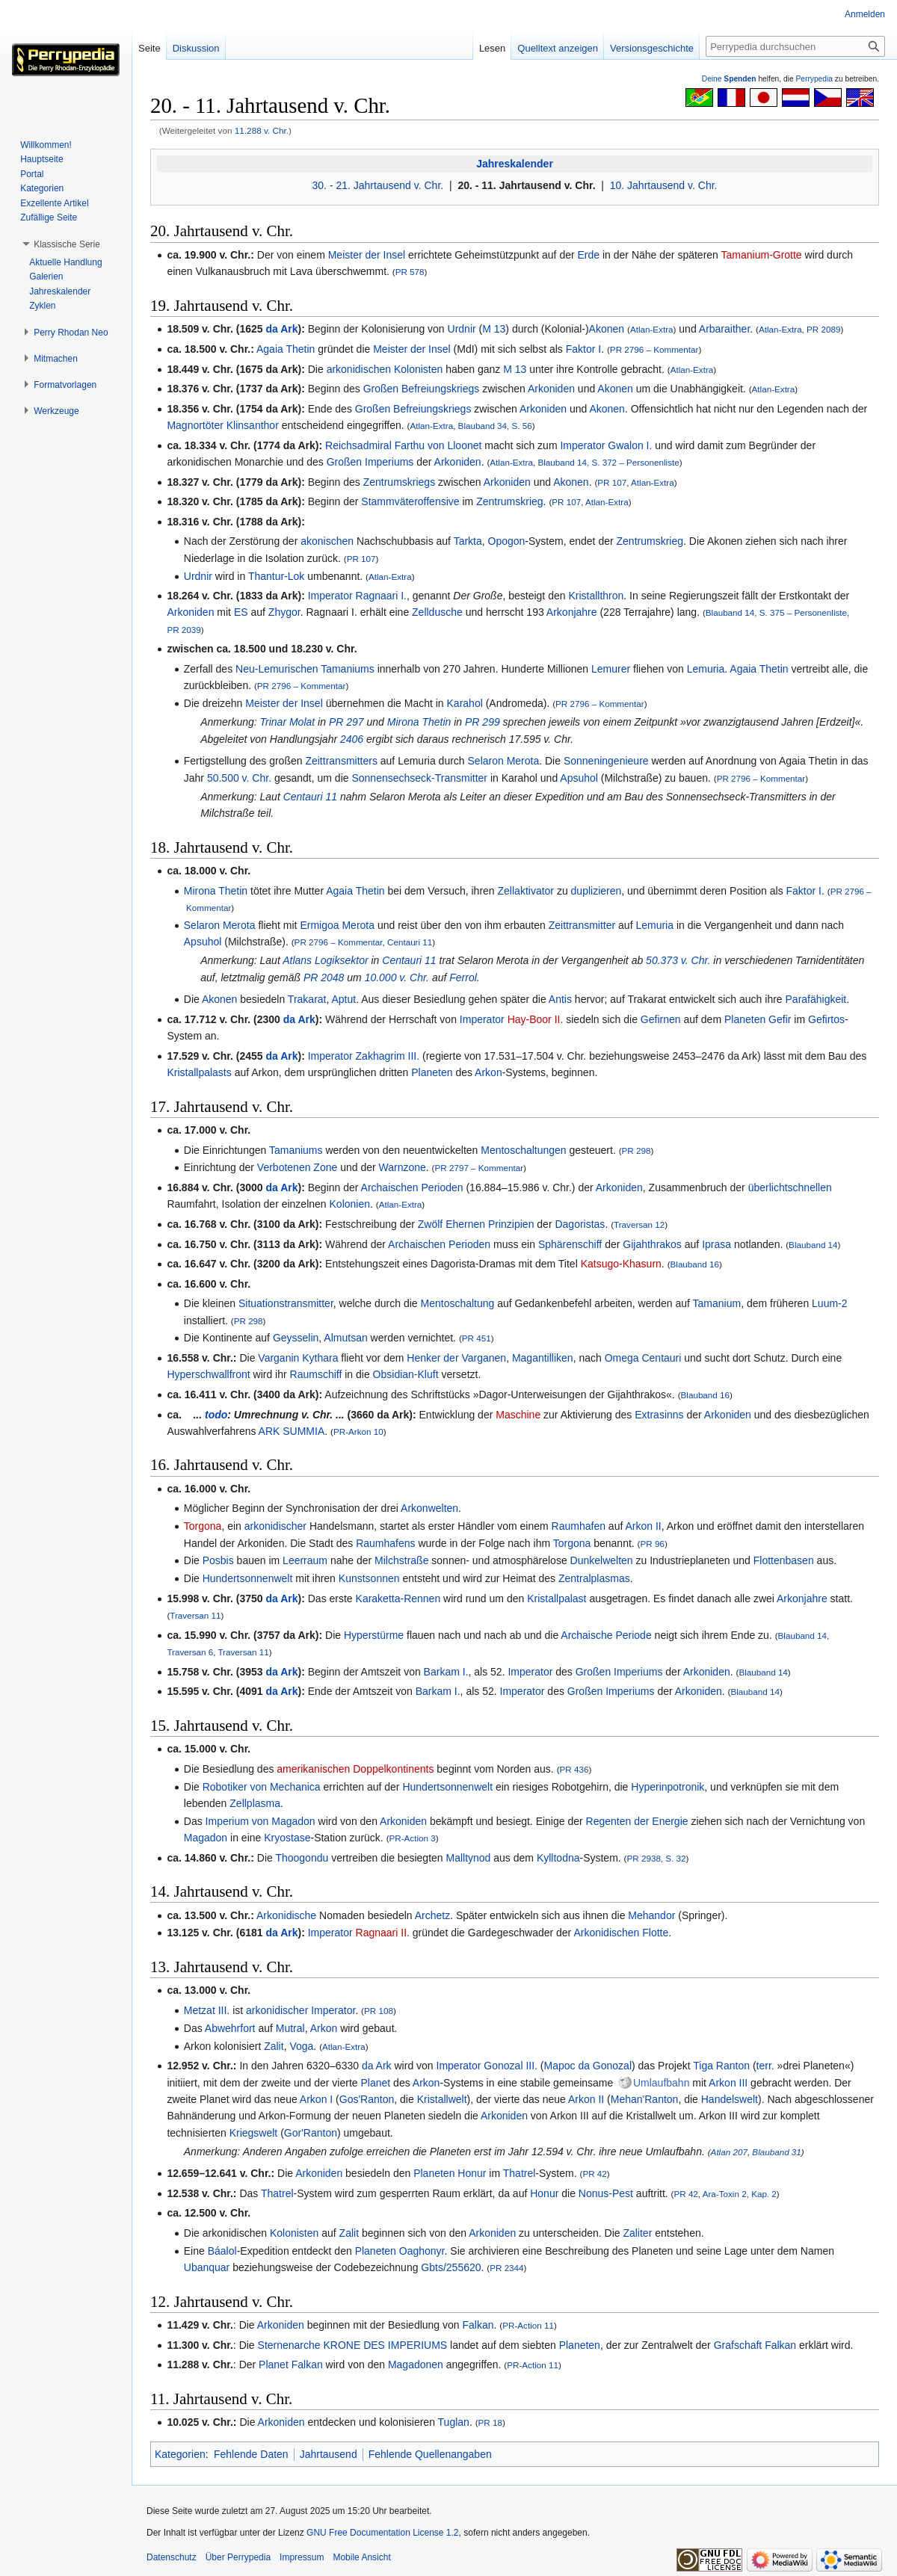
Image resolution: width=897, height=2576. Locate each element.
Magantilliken (542, 1358)
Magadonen (415, 2364)
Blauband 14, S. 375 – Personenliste (776, 612)
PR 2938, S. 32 (656, 1858)
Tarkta (468, 541)
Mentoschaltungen (523, 1150)
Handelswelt (729, 2099)
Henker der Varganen (456, 1358)
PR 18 (490, 2422)
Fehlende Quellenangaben (430, 2454)
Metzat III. (206, 2010)
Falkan (478, 2325)
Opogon (506, 541)
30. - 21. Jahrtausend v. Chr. (378, 185)
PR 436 (574, 1769)
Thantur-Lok (276, 576)
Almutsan (345, 1338)
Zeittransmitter (582, 925)
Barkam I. (446, 1672)
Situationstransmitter (285, 1303)
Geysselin (295, 1338)
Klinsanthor (252, 425)
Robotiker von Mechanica (262, 1787)
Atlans (297, 960)
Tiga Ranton (721, 2066)
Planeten (744, 1019)
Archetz (432, 1915)
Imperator (582, 445)
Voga (301, 2046)
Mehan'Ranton (645, 2099)
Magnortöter (195, 425)
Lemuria (706, 669)
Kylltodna (558, 1858)
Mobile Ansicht (361, 2557)
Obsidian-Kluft (406, 1374)
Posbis (218, 1560)
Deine (729, 79)
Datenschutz (172, 2557)
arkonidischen (359, 369)
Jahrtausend (328, 2454)
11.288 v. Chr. (262, 130)
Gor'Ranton (310, 2133)
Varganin (278, 1358)
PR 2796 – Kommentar (654, 349)
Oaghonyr (422, 2251)
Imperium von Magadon (260, 1821)
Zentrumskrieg (509, 501)
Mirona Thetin (419, 722)
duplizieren (596, 891)
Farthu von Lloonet (438, 445)
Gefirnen (661, 1019)
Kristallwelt (442, 2099)
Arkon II (643, 1526)
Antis (560, 999)
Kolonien (350, 1204)
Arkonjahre (571, 612)
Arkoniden (551, 389)
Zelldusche (437, 612)
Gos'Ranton (367, 2099)
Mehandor (651, 1915)
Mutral (290, 2028)
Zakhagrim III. (388, 1056)
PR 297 (346, 722)
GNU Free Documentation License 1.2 (382, 2532)
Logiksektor (342, 960)
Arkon (488, 1072)
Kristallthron (595, 596)
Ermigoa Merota (337, 925)
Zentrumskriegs (399, 482)
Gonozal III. (510, 2066)
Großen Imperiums (370, 462)
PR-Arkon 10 (358, 1431)
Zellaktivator (526, 891)
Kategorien (180, 2454)
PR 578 (410, 272)
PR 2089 (823, 329)
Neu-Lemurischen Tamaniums (304, 669)
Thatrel (519, 2173)
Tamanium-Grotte (761, 255)
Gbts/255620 (451, 2267)
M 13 (493, 329)
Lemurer (610, 669)
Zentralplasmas (594, 1578)
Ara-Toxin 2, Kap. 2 (740, 2194)
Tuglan (453, 2422)
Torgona (203, 1526)
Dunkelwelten (601, 1560)
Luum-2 (829, 1303)
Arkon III (728, 2083)
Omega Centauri (643, 1358)
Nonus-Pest (606, 2193)
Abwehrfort (230, 2028)
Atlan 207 (729, 2152)
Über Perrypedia (238, 2557)
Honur (471, 2173)
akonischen (327, 541)
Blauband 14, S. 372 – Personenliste (608, 462)
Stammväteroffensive (410, 501)
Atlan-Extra (651, 329)
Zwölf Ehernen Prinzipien (476, 1224)
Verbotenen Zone (297, 1167)
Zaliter (637, 2233)
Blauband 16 (695, 1264)
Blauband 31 (776, 2152)
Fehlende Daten (251, 2454)
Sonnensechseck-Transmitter (419, 778)
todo (216, 1415)
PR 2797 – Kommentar (479, 1168)
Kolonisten (418, 369)
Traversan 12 (639, 1224)
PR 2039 (183, 629)
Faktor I (583, 349)
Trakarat (307, 999)
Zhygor (284, 612)
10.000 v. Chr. (397, 977)
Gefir (779, 1019)
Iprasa (716, 1244)
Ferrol (463, 977)
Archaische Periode (606, 1635)
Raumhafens (385, 1543)
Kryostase (287, 1838)
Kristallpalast (556, 1598)
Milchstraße (401, 1560)
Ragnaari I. (381, 596)
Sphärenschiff (570, 1244)
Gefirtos (826, 1019)
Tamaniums (296, 1150)
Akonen (606, 329)
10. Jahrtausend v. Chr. (664, 185)
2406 (351, 739)
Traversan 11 (195, 1615)
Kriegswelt (253, 2133)
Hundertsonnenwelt (248, 1578)
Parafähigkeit (816, 999)
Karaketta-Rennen (398, 1598)
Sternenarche (289, 2345)
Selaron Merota (504, 761)
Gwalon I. (630, 445)
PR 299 (482, 722)
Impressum (302, 2557)
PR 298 (636, 1150)
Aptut (343, 999)
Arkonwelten (429, 1508)
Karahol (465, 703)
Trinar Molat (287, 722)
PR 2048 (323, 977)
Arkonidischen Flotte (620, 1933)
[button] (67, 244)
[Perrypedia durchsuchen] (795, 46)
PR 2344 (506, 2268)
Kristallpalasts (199, 1072)
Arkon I (316, 2099)
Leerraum (305, 1560)
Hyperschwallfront (208, 1374)
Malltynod (468, 1858)
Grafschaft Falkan (755, 2345)
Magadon (205, 1838)
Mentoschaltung (458, 1303)
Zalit (273, 2046)
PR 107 (611, 482)
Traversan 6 (190, 1652)
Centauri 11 (310, 797)
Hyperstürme (374, 1635)
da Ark (281, 329)
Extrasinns (659, 1415)
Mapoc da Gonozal (588, 2066)
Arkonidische (286, 1915)
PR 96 (653, 1543)
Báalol (222, 2251)
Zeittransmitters (341, 761)
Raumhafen (578, 1526)
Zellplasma (254, 1803)
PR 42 (594, 2173)
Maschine (518, 1415)
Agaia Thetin (285, 349)
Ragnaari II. (383, 1933)
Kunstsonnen (369, 1578)
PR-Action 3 (412, 1838)
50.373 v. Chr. (678, 960)
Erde (589, 255)
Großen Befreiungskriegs (421, 389)
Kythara (320, 1358)
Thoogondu (301, 1858)
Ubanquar (207, 2267)
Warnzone (402, 1167)
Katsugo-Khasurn (621, 1264)
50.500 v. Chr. (239, 778)
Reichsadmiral (358, 445)
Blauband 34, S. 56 (495, 425)
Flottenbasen (783, 1560)
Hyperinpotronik (667, 1787)
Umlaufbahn (661, 2083)
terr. (765, 2066)
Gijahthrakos (652, 1244)
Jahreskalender (514, 164)
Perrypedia (814, 79)
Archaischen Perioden (412, 1187)
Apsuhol (579, 778)
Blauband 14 (813, 1245)
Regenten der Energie (637, 1821)
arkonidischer (275, 1526)
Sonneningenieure (606, 761)
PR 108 (378, 2011)
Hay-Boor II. (536, 1019)
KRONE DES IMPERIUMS (386, 2345)
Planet (376, 2083)
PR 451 (476, 1338)
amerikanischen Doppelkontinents (355, 1769)
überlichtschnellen (790, 1187)
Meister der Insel (366, 255)
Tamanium (717, 1303)
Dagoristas (580, 1224)
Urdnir (462, 329)
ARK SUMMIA (292, 1431)
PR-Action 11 (528, 2325)
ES (241, 612)
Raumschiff (316, 1374)
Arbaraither (724, 329)
